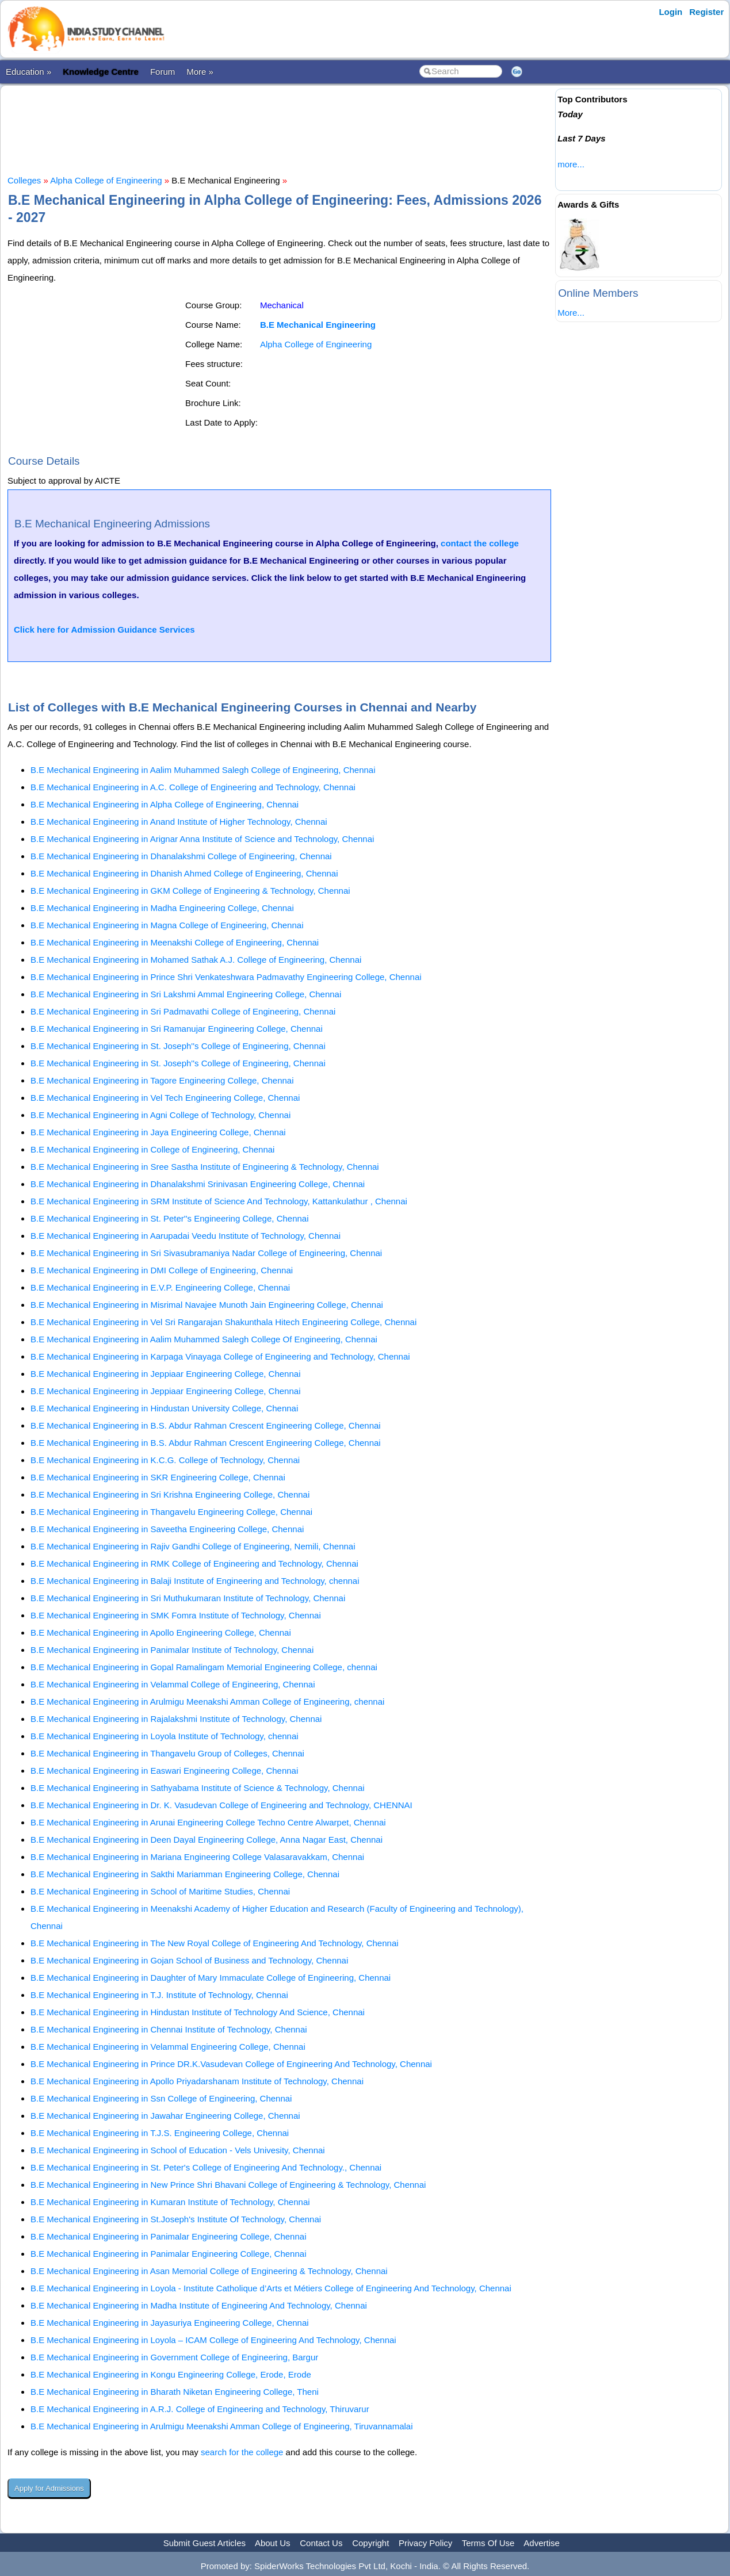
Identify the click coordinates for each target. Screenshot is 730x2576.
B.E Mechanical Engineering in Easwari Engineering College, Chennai (164, 1770)
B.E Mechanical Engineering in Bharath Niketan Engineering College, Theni (174, 2392)
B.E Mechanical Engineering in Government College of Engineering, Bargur (174, 2357)
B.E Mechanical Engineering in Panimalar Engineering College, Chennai (168, 2236)
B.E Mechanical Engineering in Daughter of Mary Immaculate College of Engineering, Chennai (210, 1977)
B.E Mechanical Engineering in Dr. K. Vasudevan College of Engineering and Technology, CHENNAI (221, 1805)
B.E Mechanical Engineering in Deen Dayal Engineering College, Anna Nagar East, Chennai (206, 1839)
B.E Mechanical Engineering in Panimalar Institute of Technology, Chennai (172, 1650)
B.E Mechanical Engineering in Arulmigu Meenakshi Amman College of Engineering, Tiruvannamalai (221, 2426)
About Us (273, 2543)
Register (706, 12)
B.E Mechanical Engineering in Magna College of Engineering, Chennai (166, 925)
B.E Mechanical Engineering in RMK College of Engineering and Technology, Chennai (194, 1563)
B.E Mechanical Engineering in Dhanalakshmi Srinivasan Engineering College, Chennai (197, 1184)
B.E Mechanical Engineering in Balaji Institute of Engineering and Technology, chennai (195, 1581)
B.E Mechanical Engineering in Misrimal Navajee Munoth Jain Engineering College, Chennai (206, 1305)
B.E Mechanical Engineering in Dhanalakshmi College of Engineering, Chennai (181, 856)
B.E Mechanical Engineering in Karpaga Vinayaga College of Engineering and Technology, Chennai (220, 1356)
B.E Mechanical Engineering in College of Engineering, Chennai (152, 1149)
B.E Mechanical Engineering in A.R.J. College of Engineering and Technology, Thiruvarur (199, 2409)
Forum (162, 71)
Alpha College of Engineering (106, 180)
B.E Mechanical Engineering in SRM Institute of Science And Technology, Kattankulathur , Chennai (218, 1201)
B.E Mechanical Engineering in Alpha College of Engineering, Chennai (164, 804)
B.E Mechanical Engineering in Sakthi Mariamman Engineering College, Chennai (184, 1874)
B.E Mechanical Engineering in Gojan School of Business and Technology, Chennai (189, 1960)
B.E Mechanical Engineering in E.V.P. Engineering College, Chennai (160, 1287)
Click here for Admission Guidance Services (104, 629)
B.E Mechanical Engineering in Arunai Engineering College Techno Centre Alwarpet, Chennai (208, 1822)
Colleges (24, 180)
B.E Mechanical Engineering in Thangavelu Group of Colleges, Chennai (167, 1753)
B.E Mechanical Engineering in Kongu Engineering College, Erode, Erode (170, 2374)
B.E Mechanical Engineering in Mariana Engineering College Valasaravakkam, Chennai (197, 1857)
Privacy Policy (425, 2543)
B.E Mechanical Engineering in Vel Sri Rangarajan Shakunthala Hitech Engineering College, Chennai (223, 1322)
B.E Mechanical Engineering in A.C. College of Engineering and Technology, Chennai (193, 787)
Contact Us (321, 2543)
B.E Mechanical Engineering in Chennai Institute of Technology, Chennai (168, 2029)
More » (199, 71)
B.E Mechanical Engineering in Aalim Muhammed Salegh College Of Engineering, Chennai (203, 1339)
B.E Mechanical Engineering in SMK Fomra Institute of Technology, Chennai (175, 1615)
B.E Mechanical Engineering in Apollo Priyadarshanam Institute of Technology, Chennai (197, 2081)
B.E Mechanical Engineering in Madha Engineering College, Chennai (162, 908)
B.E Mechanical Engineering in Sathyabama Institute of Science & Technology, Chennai (197, 1788)
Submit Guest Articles (204, 2543)
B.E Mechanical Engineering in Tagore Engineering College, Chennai (162, 1080)
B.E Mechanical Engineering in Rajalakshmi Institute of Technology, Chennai (176, 1719)
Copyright (370, 2543)
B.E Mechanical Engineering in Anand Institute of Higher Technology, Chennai (178, 821)
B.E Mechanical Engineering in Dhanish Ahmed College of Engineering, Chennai (184, 873)
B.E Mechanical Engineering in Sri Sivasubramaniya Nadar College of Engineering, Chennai (206, 1253)
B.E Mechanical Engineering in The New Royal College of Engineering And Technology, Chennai (214, 1943)
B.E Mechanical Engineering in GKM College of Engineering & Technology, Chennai (190, 890)
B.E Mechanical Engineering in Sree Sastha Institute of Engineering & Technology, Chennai (204, 1167)
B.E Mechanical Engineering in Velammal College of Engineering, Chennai (172, 1684)
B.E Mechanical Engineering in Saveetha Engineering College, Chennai (167, 1529)
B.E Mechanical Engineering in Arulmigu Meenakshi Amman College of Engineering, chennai (207, 1701)
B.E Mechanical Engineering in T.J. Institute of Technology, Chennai (159, 1995)
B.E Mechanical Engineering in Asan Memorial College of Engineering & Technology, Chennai (209, 2271)
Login (670, 12)
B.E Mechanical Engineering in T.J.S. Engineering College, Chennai (159, 2133)
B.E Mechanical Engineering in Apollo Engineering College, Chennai (160, 1632)
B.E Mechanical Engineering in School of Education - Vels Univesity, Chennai (177, 2150)
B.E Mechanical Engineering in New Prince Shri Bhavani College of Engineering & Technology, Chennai (228, 2185)
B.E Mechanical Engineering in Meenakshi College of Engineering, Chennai (174, 942)
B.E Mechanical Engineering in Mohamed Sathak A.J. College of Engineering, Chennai (195, 959)
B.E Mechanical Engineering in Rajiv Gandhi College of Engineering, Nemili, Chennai (193, 1546)
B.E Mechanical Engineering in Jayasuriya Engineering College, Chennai (169, 2323)
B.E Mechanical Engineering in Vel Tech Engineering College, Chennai (165, 1098)
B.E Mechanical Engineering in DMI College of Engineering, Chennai (161, 1270)
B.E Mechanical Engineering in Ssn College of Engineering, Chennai (161, 2098)
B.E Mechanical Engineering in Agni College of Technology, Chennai (160, 1115)
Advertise (541, 2543)
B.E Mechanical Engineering (318, 325)
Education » (28, 71)
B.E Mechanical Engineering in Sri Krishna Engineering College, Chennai (169, 1494)
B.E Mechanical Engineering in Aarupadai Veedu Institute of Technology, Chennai (185, 1236)
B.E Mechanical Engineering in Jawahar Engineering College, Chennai (165, 2115)
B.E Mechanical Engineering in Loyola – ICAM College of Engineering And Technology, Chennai (213, 2340)
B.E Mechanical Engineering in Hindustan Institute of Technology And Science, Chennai (197, 2012)
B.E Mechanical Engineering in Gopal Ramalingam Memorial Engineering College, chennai (203, 1667)
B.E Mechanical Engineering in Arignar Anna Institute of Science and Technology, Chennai (202, 839)
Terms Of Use (488, 2543)
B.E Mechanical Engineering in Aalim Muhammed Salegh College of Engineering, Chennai (203, 770)
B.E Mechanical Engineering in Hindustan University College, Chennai (164, 1408)
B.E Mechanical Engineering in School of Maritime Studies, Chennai (160, 1891)
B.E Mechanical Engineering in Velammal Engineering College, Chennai (167, 2046)
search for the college (242, 2452)
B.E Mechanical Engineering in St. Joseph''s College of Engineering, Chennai (178, 1046)
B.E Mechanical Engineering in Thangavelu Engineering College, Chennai (171, 1512)
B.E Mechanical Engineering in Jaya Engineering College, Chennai (158, 1132)
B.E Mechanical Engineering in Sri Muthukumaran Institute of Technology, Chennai (187, 1598)
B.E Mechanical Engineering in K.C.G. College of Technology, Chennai (165, 1460)
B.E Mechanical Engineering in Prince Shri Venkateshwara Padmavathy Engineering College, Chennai (226, 977)
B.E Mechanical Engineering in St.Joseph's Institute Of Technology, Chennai (175, 2219)
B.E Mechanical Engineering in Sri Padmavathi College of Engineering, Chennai (182, 1011)
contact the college (480, 543)
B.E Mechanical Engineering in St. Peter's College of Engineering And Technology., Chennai (205, 2167)
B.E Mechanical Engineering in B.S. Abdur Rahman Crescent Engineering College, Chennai (205, 1425)
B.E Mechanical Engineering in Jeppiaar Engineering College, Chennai (165, 1374)
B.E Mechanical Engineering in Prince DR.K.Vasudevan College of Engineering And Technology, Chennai (231, 2064)
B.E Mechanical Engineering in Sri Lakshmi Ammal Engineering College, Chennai (185, 994)
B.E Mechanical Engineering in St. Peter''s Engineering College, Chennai (169, 1218)
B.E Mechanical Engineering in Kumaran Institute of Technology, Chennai (170, 2202)
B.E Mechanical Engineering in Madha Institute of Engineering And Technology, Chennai (198, 2305)
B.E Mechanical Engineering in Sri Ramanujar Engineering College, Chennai (176, 1029)
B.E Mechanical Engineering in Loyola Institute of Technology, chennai (164, 1736)
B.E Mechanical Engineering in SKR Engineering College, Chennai (157, 1477)
